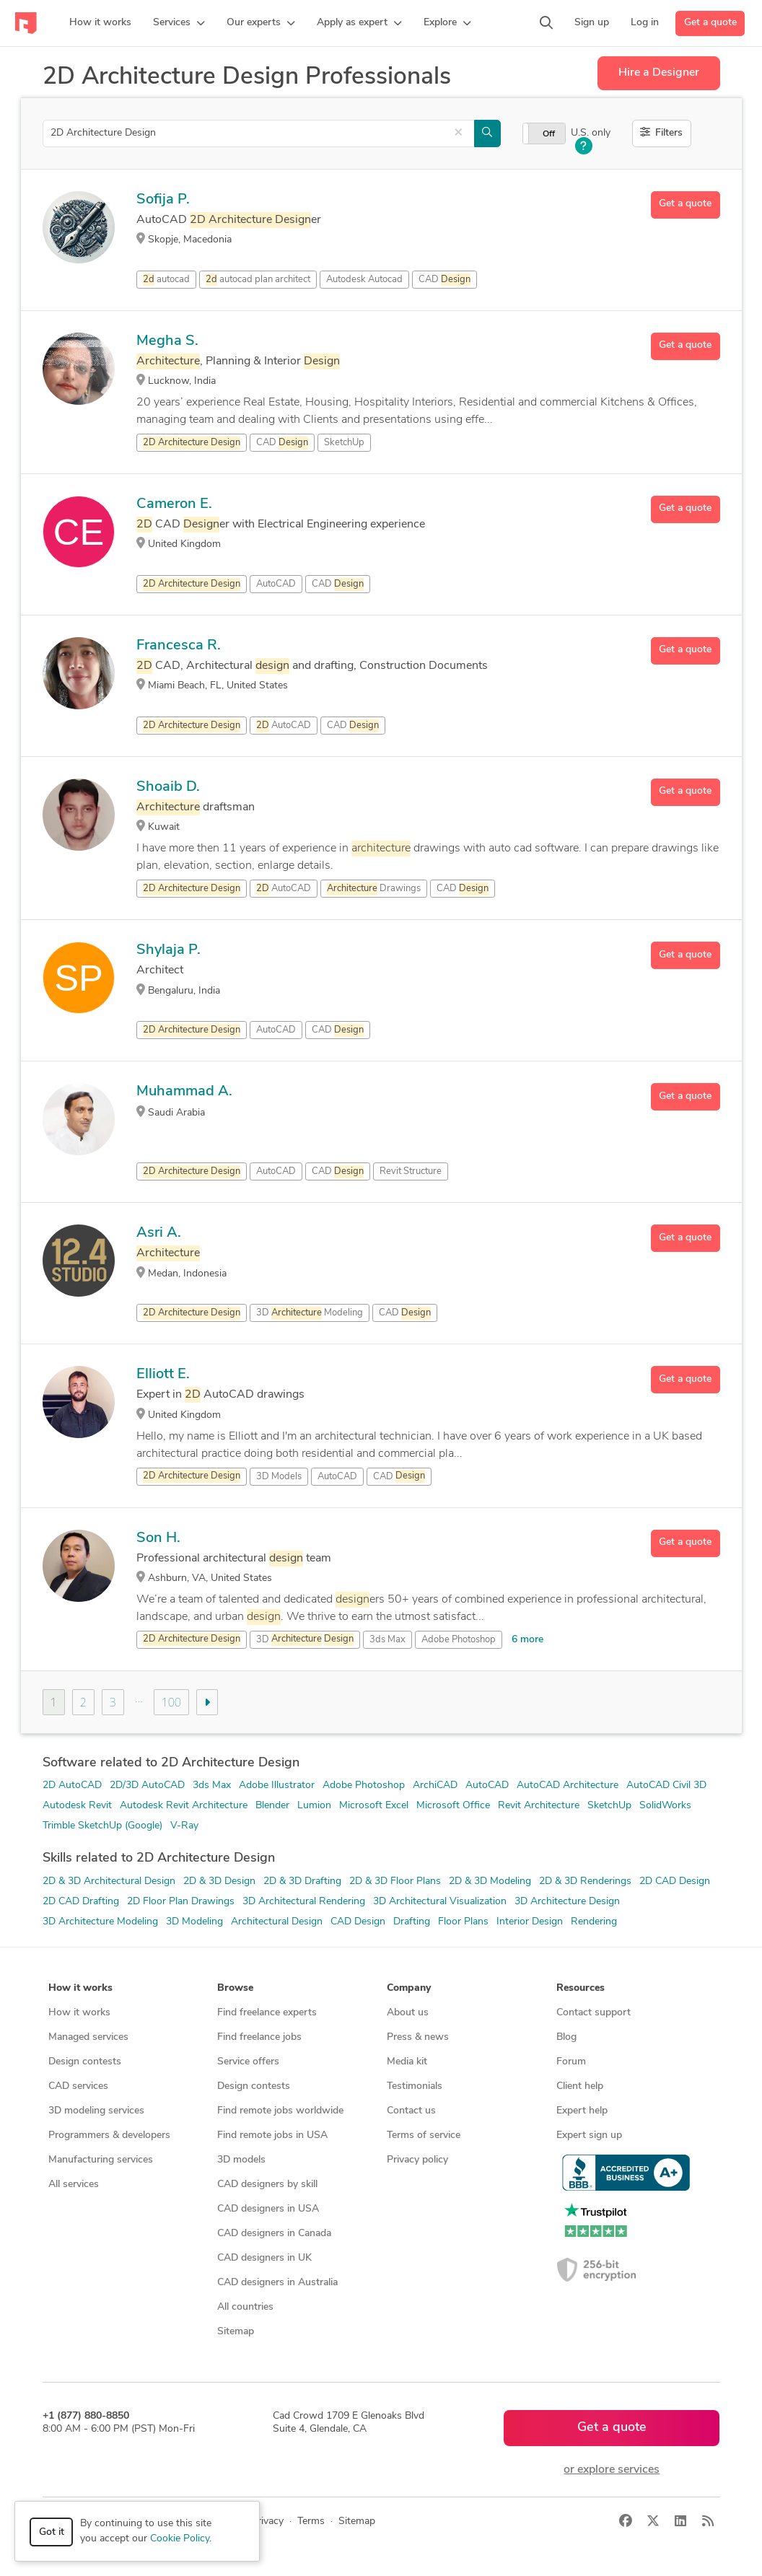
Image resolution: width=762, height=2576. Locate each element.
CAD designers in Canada (274, 2233)
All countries (245, 2307)
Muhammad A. (184, 1092)
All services (73, 2184)
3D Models (279, 1476)
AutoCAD (276, 584)
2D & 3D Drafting (302, 1881)
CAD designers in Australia (277, 2282)
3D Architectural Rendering (303, 1901)
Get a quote (710, 22)
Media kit (407, 2061)
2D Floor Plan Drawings (181, 1901)
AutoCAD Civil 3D (666, 1785)
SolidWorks (665, 1805)
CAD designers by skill (267, 2184)
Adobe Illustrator (277, 1785)
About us (408, 2012)
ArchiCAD (435, 1785)
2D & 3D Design (219, 1881)
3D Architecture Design (567, 1901)
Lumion (314, 1805)
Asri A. (158, 1233)
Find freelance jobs (259, 2037)
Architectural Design (277, 1921)
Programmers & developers (109, 2135)
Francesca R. (178, 646)
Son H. (158, 1538)
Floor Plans (463, 1921)
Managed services (88, 2037)
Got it (51, 2532)
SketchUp (609, 1805)
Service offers (248, 2061)
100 (171, 1702)
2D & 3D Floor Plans (395, 1881)
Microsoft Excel (373, 1805)
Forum (571, 2061)
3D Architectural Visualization (440, 1901)
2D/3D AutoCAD (147, 1785)
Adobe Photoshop (458, 1639)
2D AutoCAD (72, 1785)
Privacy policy (417, 2160)
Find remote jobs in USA (272, 2135)
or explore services (612, 2470)
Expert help (582, 2111)
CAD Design (357, 1921)
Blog (566, 2037)
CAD (444, 279)
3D (305, 1639)
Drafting (411, 1921)
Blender (272, 1805)
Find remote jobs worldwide (280, 2111)
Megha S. (167, 341)
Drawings (374, 888)
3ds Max (387, 1639)
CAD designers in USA (268, 2209)
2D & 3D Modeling (490, 1881)
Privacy (267, 2521)
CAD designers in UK (264, 2258)
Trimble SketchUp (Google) (102, 1826)
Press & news (418, 2037)
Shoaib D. (168, 787)
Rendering (594, 1921)
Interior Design (529, 1921)
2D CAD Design (674, 1881)
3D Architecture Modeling (100, 1921)
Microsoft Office (453, 1805)
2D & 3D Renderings (585, 1881)
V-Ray (184, 1826)
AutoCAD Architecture (567, 1785)
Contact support (593, 2012)
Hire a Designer (658, 73)
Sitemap (235, 2331)
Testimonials (414, 2086)
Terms (311, 2521)
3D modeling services (96, 2111)
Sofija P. (163, 200)
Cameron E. (174, 504)
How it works (79, 2012)
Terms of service (423, 2135)
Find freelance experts (267, 2012)
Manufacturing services (100, 2160)
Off (549, 134)
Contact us (411, 2111)
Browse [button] (235, 1988)
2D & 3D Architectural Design (109, 1881)
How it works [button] (80, 1988)
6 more (527, 1639)
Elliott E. (163, 1374)
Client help (579, 2086)
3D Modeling (194, 1921)
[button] (179, 23)
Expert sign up (589, 2135)
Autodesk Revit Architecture (184, 1805)
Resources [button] (580, 1988)
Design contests (84, 2061)
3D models (241, 2160)
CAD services (78, 2086)
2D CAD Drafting (81, 1901)
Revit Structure (411, 1171)
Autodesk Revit (77, 1805)
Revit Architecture (538, 1805)
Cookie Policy (179, 2538)
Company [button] (409, 1988)
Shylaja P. (168, 950)
